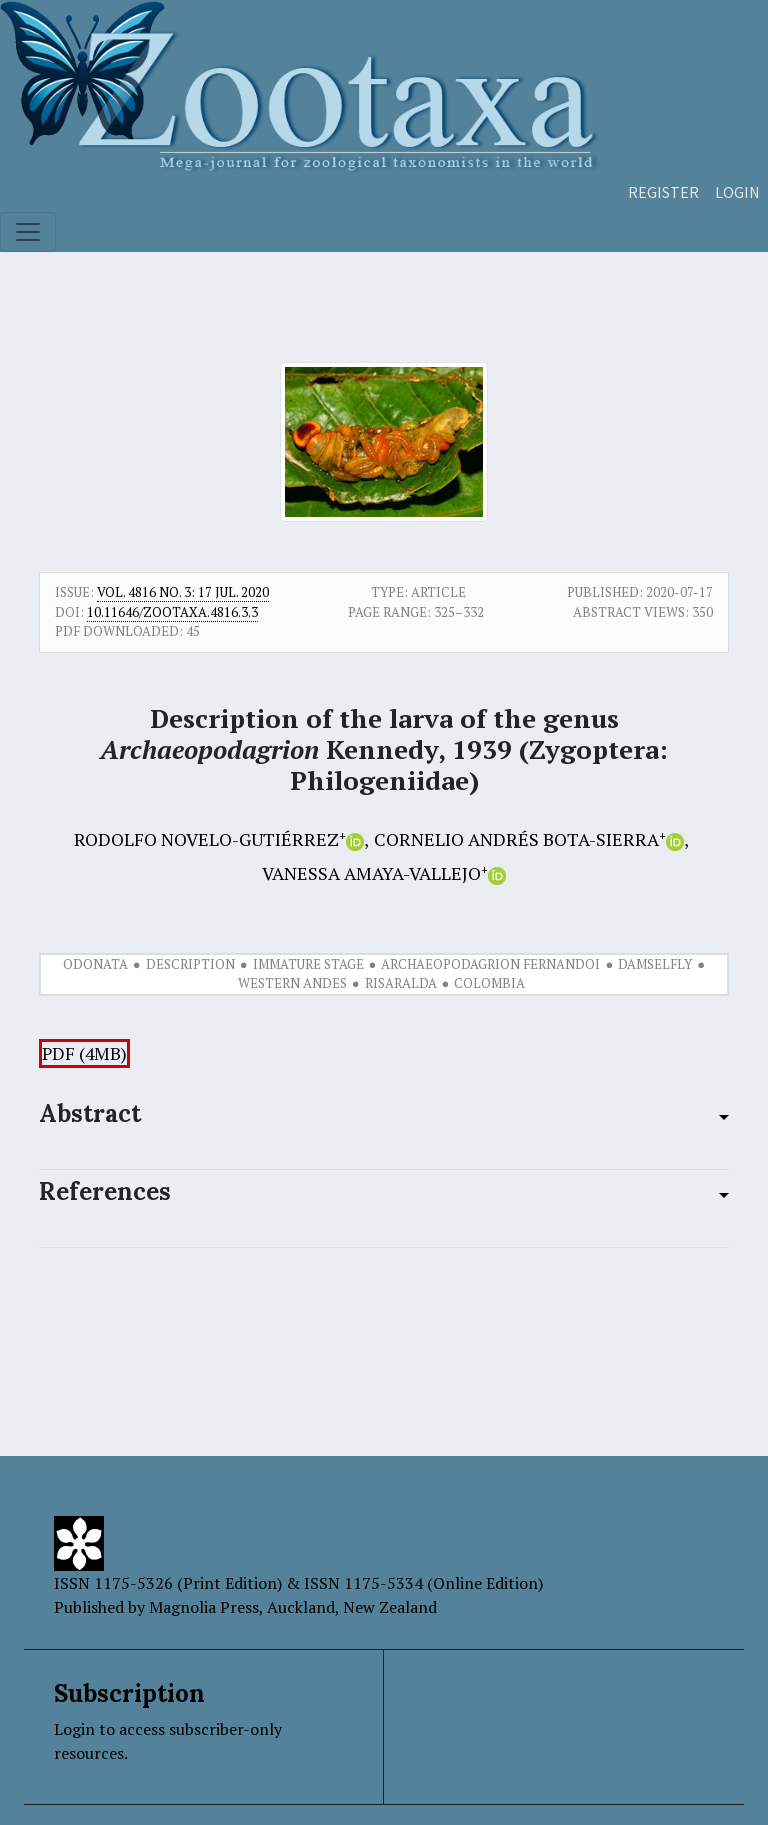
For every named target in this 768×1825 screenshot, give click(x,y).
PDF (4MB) (84, 1053)
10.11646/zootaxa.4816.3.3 (172, 612)
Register (663, 192)
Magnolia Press (204, 1607)
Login (737, 192)
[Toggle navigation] (28, 232)
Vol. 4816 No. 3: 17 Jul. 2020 (183, 592)
